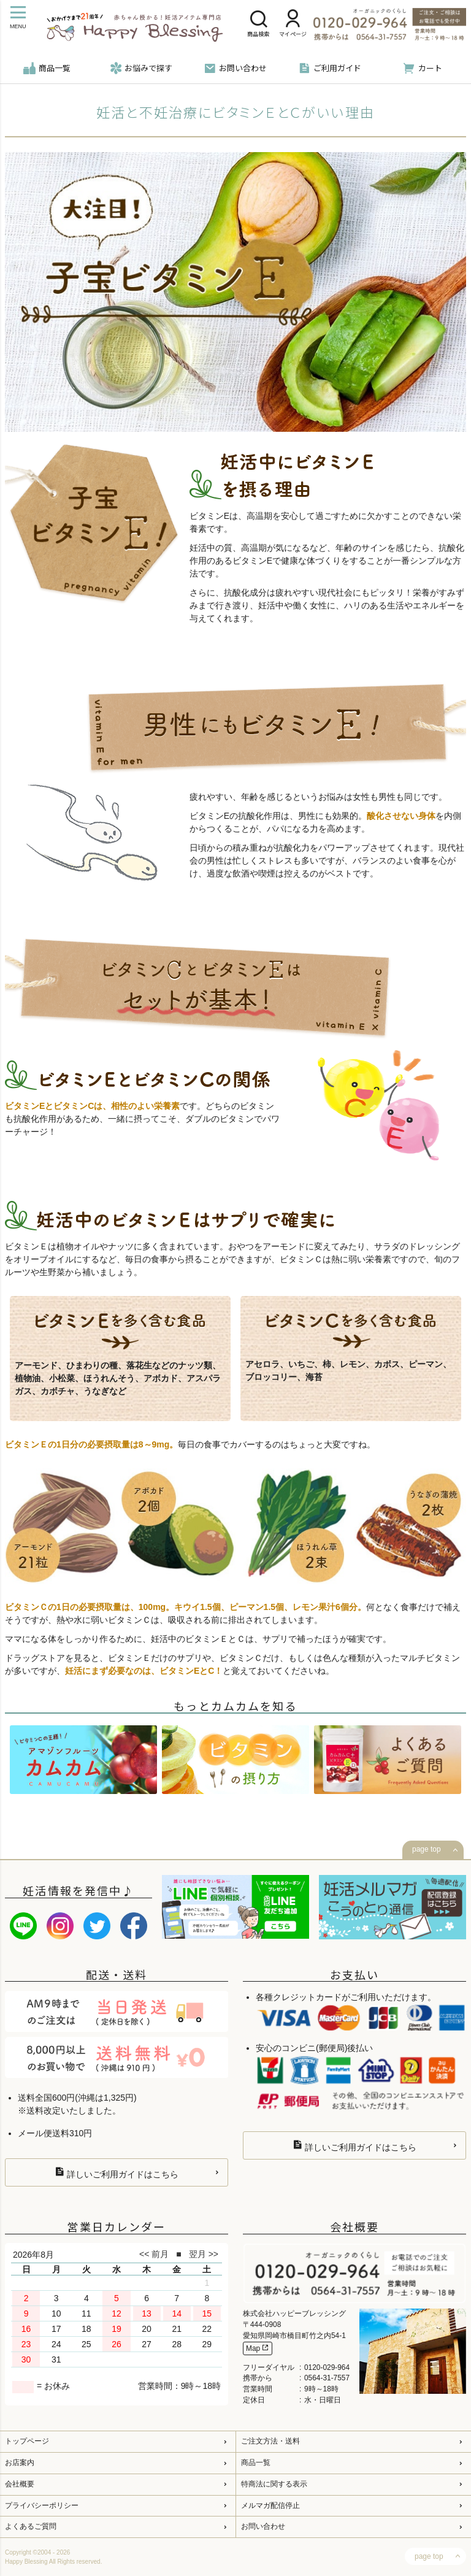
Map (257, 2348)
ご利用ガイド (329, 68)
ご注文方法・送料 (270, 2441)
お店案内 (19, 2462)
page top (426, 1849)
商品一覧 (47, 68)
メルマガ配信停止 (270, 2505)
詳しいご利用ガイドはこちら (117, 2172)
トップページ (27, 2441)
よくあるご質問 (30, 2526)
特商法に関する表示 (274, 2484)
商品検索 (258, 24)
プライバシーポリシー (41, 2505)
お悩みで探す (141, 68)
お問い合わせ (235, 68)
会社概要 (19, 2484)
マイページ (293, 24)
